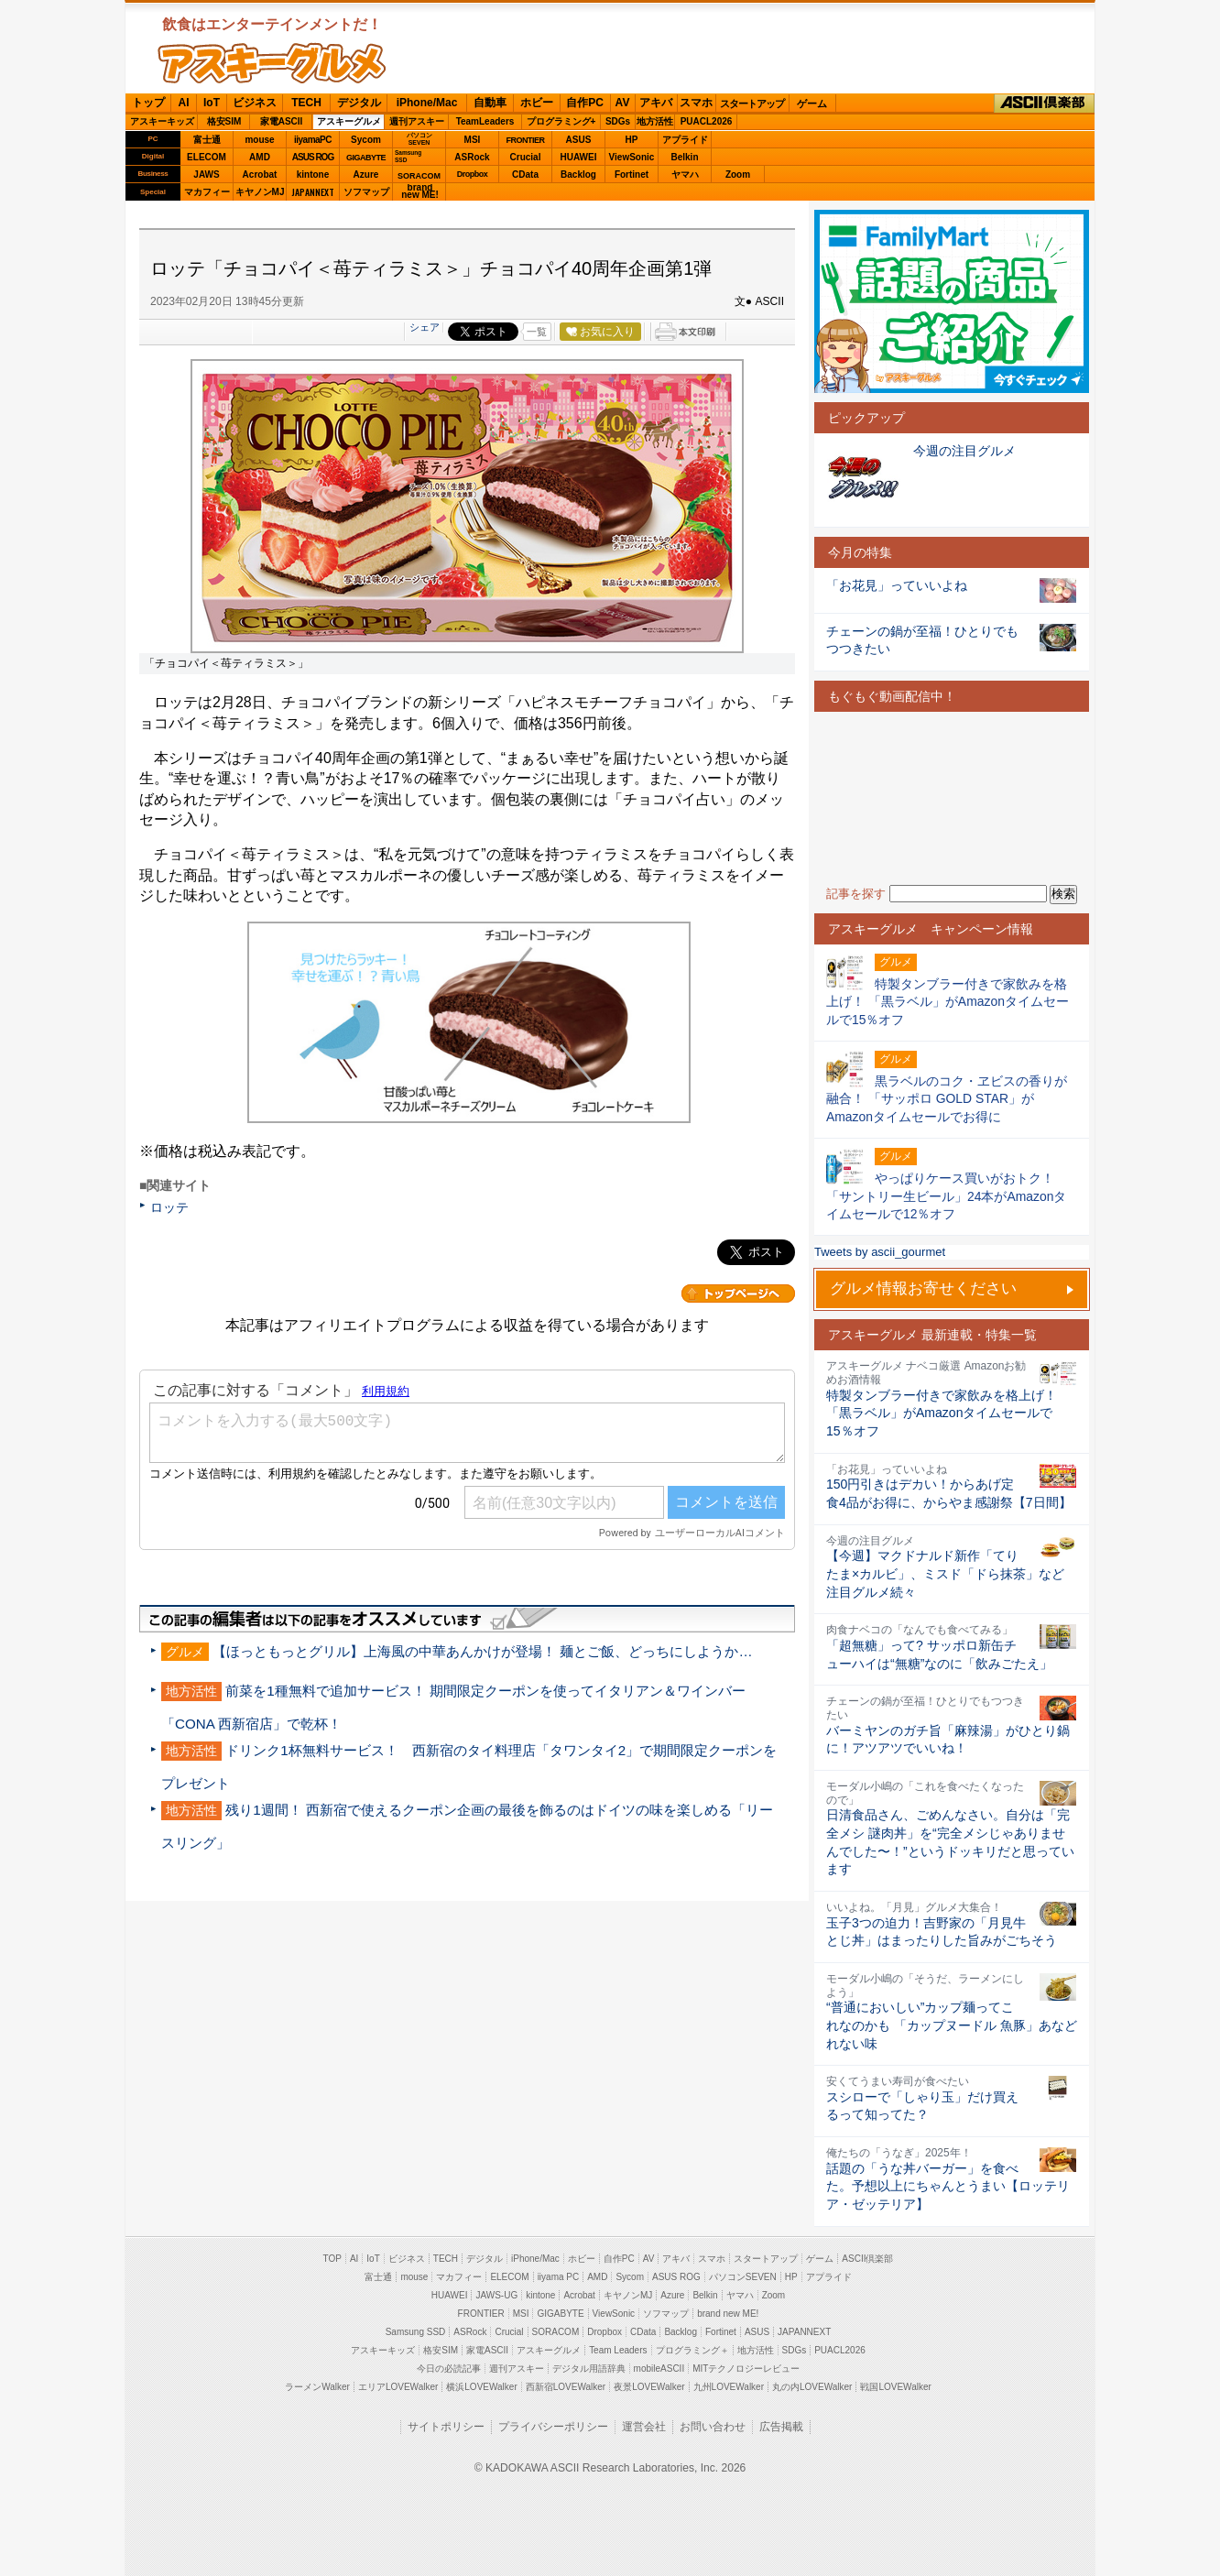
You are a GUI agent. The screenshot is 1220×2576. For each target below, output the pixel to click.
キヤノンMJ (260, 192)
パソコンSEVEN (419, 139)
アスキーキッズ (162, 121)
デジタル (359, 102)
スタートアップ (752, 103)
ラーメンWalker (317, 2387)
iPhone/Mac (427, 102)
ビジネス (255, 102)
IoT (211, 102)
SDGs (617, 121)
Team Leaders (618, 2350)
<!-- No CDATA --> (951, 798)
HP (632, 140)
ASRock (471, 157)
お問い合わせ (713, 2426)
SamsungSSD (408, 156)
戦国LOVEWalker (895, 2387)
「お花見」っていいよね (896, 585)
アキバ (655, 102)
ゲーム (812, 103)
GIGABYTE (366, 157)
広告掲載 (781, 2426)
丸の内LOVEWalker (812, 2387)
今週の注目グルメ (964, 450)
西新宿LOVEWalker (565, 2387)
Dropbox (472, 174)
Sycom (366, 140)
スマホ (696, 102)
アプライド (685, 140)
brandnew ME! (420, 192)
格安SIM (224, 121)
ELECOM (206, 157)
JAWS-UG (496, 2295)
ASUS (579, 140)
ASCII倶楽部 (1044, 103)
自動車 (490, 102)
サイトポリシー (446, 2426)
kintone (313, 174)
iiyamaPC (313, 140)
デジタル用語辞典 (589, 2368)
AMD (259, 157)
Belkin (684, 157)
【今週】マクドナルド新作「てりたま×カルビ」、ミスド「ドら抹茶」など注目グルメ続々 (945, 1573)
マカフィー (207, 192)
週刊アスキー (416, 121)
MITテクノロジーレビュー (746, 2368)
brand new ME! (727, 2314)
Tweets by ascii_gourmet (879, 1252)
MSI (472, 140)
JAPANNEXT (312, 192)
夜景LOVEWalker (649, 2387)
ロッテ (169, 1207)
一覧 (537, 331)
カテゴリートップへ (738, 1293)
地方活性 (655, 121)
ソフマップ (366, 192)
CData (525, 174)
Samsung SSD (416, 2332)
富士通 (207, 140)
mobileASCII (659, 2368)
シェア (424, 327)
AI (184, 102)
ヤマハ (685, 174)
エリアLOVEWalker (398, 2387)
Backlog (578, 174)
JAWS (206, 174)
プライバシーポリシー (553, 2426)
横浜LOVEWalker (481, 2387)
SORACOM (556, 2332)
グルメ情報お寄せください (923, 1288)
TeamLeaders (485, 121)
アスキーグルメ (349, 121)
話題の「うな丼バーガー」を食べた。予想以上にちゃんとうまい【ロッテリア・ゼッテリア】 (948, 2186)
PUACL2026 (707, 121)
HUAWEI (579, 157)
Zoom (737, 174)
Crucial (525, 157)
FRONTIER (526, 140)
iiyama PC (559, 2277)
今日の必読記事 (449, 2368)
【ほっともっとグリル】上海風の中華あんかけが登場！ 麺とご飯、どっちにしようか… (482, 1651)
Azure (366, 174)
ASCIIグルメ (272, 63)
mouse (259, 140)
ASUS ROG (312, 157)
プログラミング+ (561, 121)
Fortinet (631, 174)
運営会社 (644, 2426)
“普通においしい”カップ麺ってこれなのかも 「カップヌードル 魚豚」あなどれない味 (951, 2025)
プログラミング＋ (692, 2350)
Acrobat (260, 174)
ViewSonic (632, 157)
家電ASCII (281, 121)
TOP (332, 2259)
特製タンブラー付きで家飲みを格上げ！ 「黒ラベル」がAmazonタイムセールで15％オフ (941, 1413)
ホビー (536, 102)
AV (622, 102)
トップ (148, 102)
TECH (306, 102)
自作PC (585, 102)
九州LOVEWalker (728, 2387)
